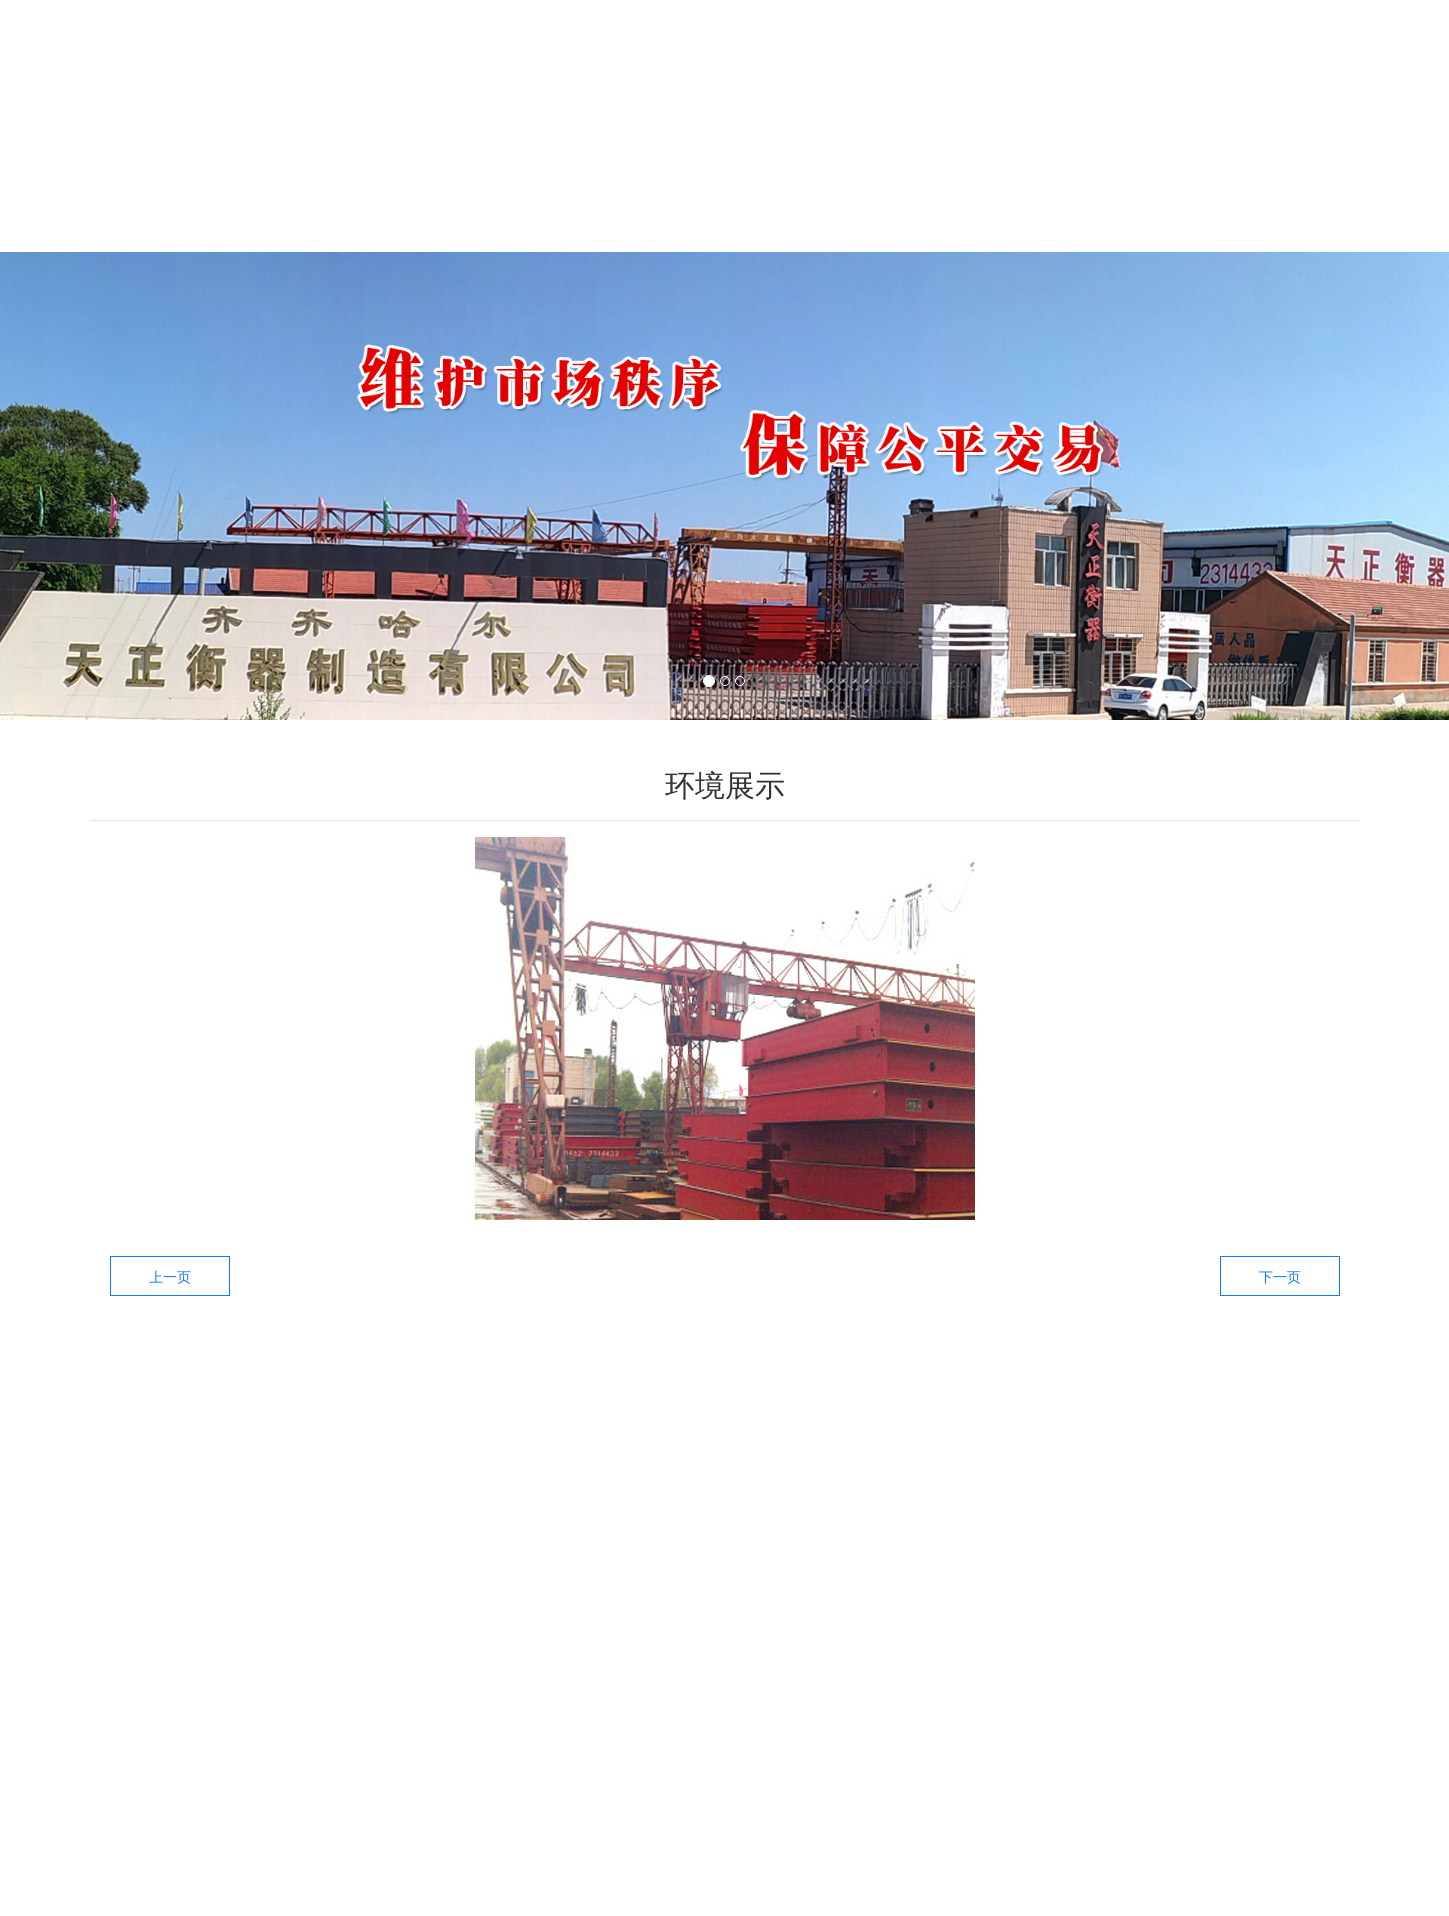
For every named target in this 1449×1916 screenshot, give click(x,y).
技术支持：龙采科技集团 (998, 1899)
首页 (185, 198)
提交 (1299, 1593)
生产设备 (905, 198)
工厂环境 (1085, 198)
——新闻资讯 (1041, 1488)
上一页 (170, 1277)
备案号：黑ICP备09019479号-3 (788, 1899)
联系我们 (1265, 198)
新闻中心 (725, 198)
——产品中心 (608, 1488)
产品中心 (545, 198)
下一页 (1280, 1277)
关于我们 (365, 198)
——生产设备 (824, 1488)
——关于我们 (1258, 1488)
